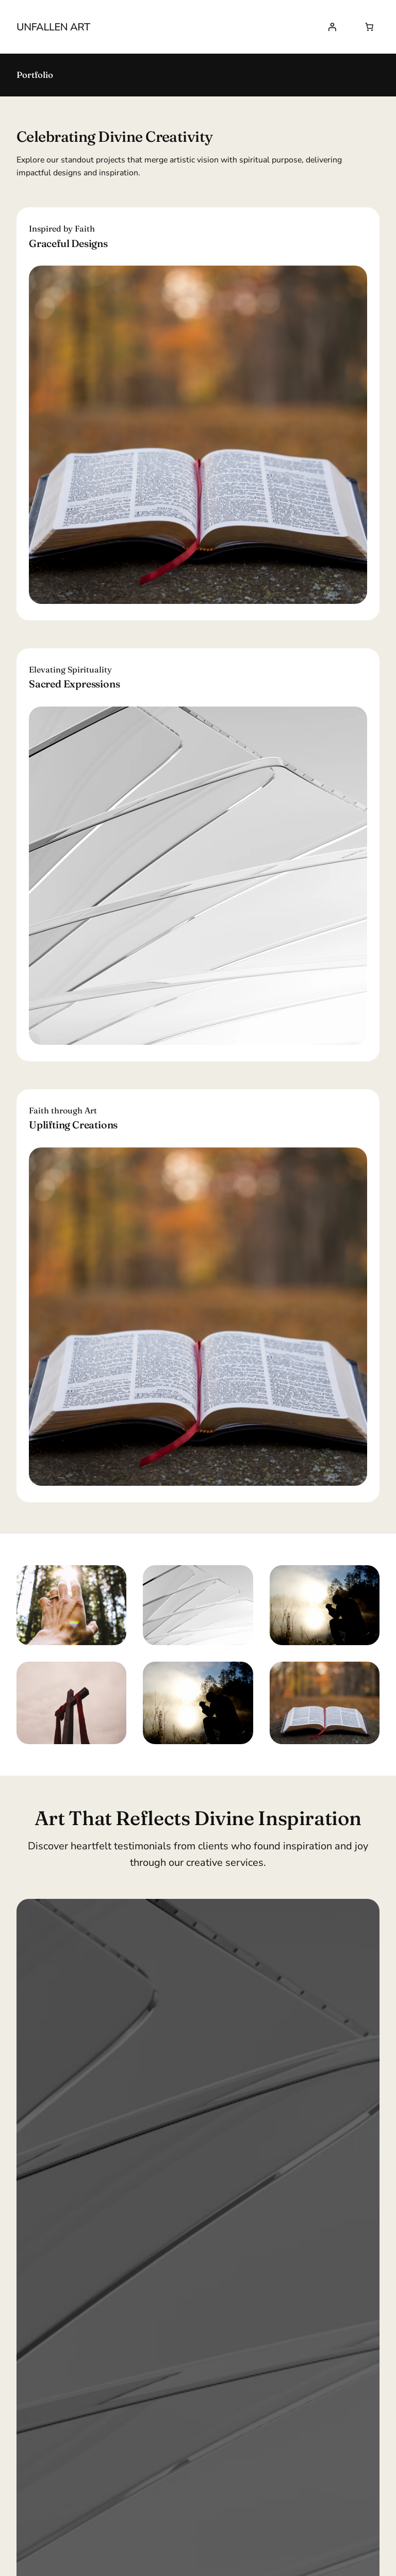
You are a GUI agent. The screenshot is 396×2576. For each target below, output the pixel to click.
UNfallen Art (53, 27)
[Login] (332, 27)
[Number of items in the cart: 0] (369, 27)
